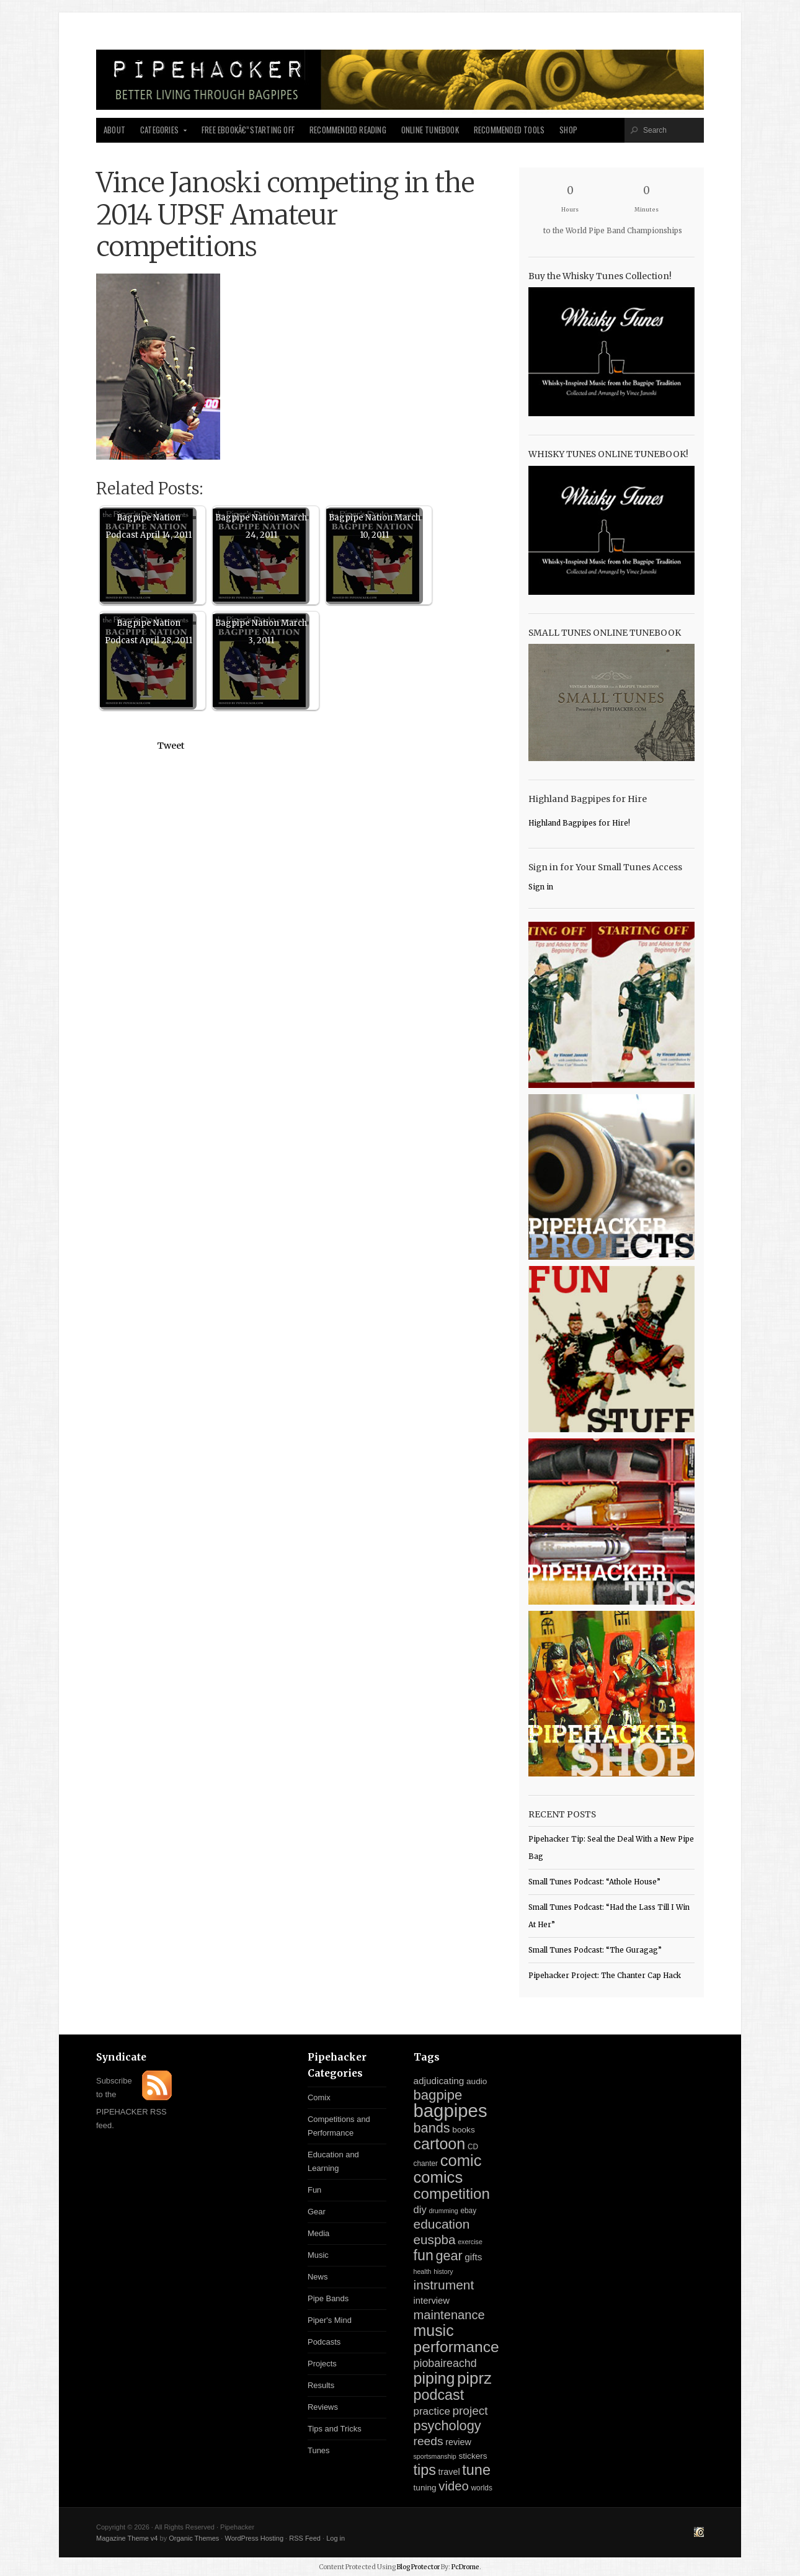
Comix (319, 2097)
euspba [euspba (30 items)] (435, 2239)
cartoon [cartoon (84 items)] (440, 2143)
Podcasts (324, 2341)
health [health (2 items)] (423, 2271)
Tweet (171, 745)
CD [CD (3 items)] (473, 2146)
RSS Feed (305, 2538)
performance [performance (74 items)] (456, 2346)
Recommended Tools (509, 130)
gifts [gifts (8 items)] (473, 2257)
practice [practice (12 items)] (432, 2411)
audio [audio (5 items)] (476, 2081)
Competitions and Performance (339, 2126)
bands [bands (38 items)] (432, 2128)
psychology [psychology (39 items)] (447, 2425)
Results (321, 2385)
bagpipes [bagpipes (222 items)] (450, 2110)
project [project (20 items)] (469, 2410)
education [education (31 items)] (442, 2224)
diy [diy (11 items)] (420, 2210)
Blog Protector (418, 2567)
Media (318, 2233)
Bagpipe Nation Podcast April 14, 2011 (148, 526)
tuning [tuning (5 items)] (425, 2487)
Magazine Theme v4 (127, 2538)
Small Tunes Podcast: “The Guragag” (595, 1950)
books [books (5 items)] (463, 2129)
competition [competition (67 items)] (452, 2193)
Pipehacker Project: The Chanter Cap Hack (604, 1975)
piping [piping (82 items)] (434, 2378)
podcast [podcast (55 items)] (439, 2395)
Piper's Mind (330, 2320)
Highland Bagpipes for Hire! (579, 823)
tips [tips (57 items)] (425, 2470)
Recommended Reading (347, 130)
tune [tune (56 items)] (476, 2470)
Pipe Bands (328, 2298)
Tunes (319, 2450)
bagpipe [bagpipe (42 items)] (438, 2095)
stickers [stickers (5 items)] (472, 2456)
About (114, 130)
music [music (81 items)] (434, 2330)
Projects (322, 2363)
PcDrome (465, 2567)
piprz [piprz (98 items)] (474, 2378)
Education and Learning (333, 2161)
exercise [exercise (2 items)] (470, 2241)
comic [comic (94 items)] (461, 2160)
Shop (568, 130)
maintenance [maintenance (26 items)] (449, 2315)
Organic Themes (194, 2538)
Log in (335, 2538)
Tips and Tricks (335, 2428)
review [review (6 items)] (458, 2442)
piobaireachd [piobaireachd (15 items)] (445, 2363)
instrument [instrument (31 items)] (444, 2285)
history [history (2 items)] (443, 2271)
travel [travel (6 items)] (449, 2472)
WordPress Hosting (253, 2538)
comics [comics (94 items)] (438, 2177)
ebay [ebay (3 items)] (468, 2210)
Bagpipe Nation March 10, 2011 (374, 526)
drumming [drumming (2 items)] (443, 2210)
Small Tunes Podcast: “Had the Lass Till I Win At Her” (609, 1916)
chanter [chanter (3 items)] (426, 2163)
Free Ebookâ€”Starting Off (248, 130)
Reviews (323, 2407)
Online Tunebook (430, 130)
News (317, 2276)
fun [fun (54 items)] (423, 2255)
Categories (160, 133)
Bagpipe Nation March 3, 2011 (261, 632)
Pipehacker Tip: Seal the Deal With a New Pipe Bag (611, 1848)
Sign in (540, 887)
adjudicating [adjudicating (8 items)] (439, 2080)
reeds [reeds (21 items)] (428, 2441)
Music (318, 2255)
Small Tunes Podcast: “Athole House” (594, 1882)
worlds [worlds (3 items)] (481, 2488)
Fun (314, 2190)
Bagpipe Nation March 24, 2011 (261, 526)
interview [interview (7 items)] (432, 2301)
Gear (317, 2211)
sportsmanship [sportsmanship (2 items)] (435, 2456)
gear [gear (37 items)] (448, 2255)
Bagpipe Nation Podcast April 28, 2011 (148, 632)
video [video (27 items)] (453, 2486)
